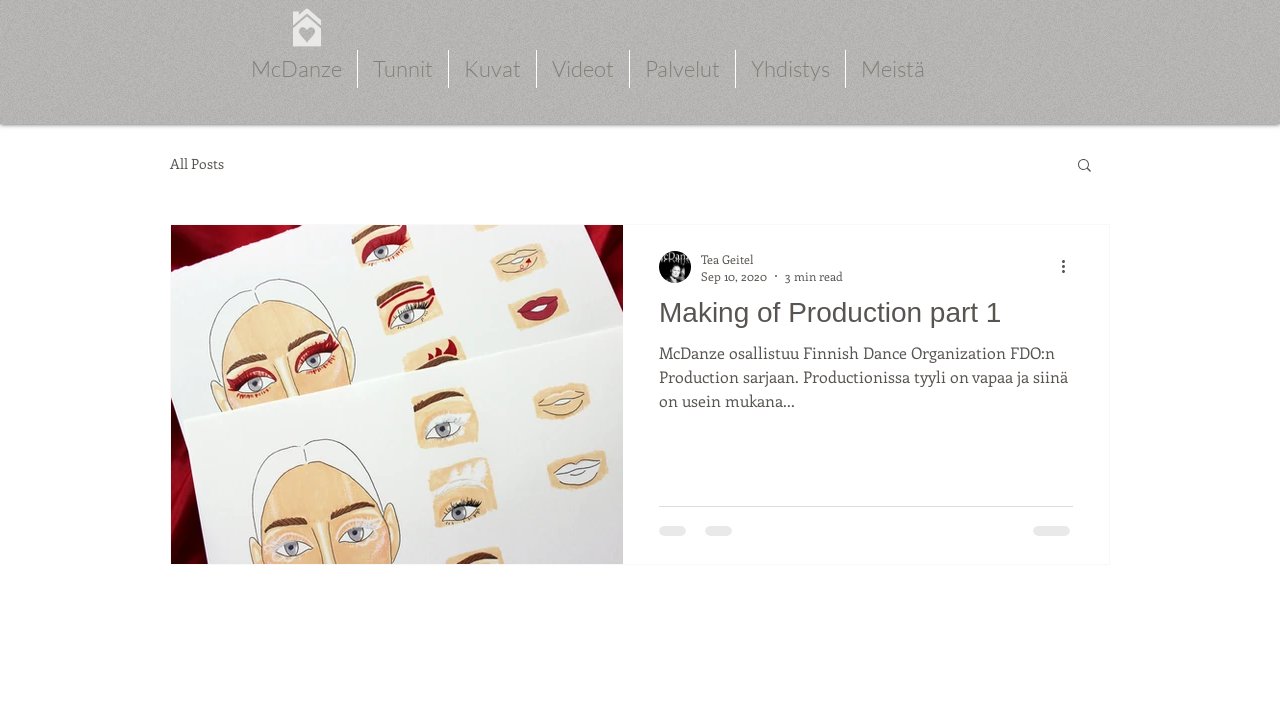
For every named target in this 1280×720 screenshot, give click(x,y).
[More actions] (1070, 267)
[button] (1084, 166)
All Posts (197, 164)
